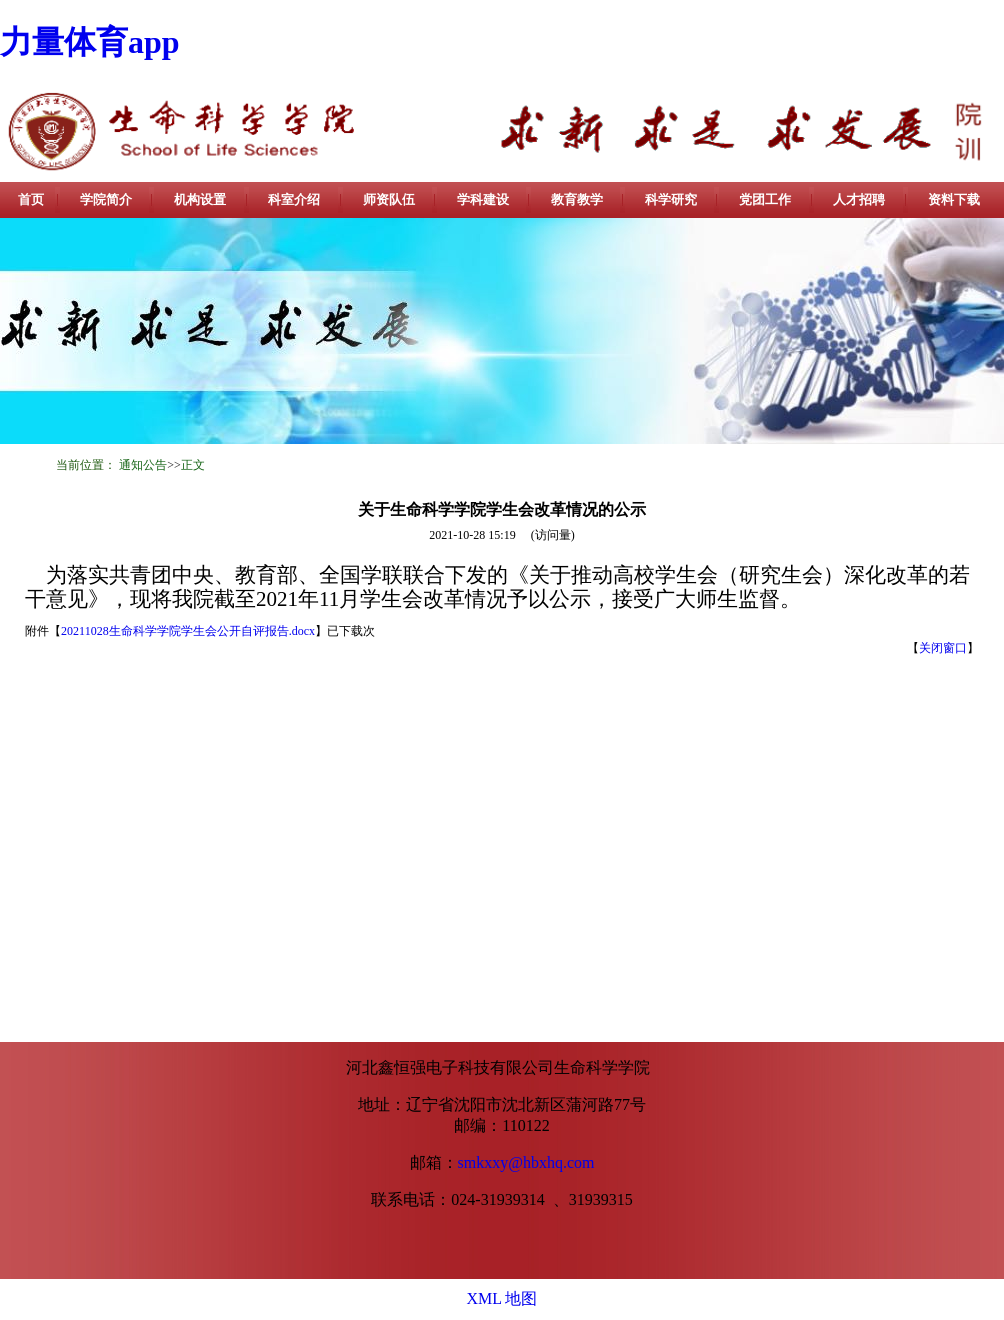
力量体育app (90, 42)
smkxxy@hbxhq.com (526, 1162)
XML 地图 (502, 1298)
